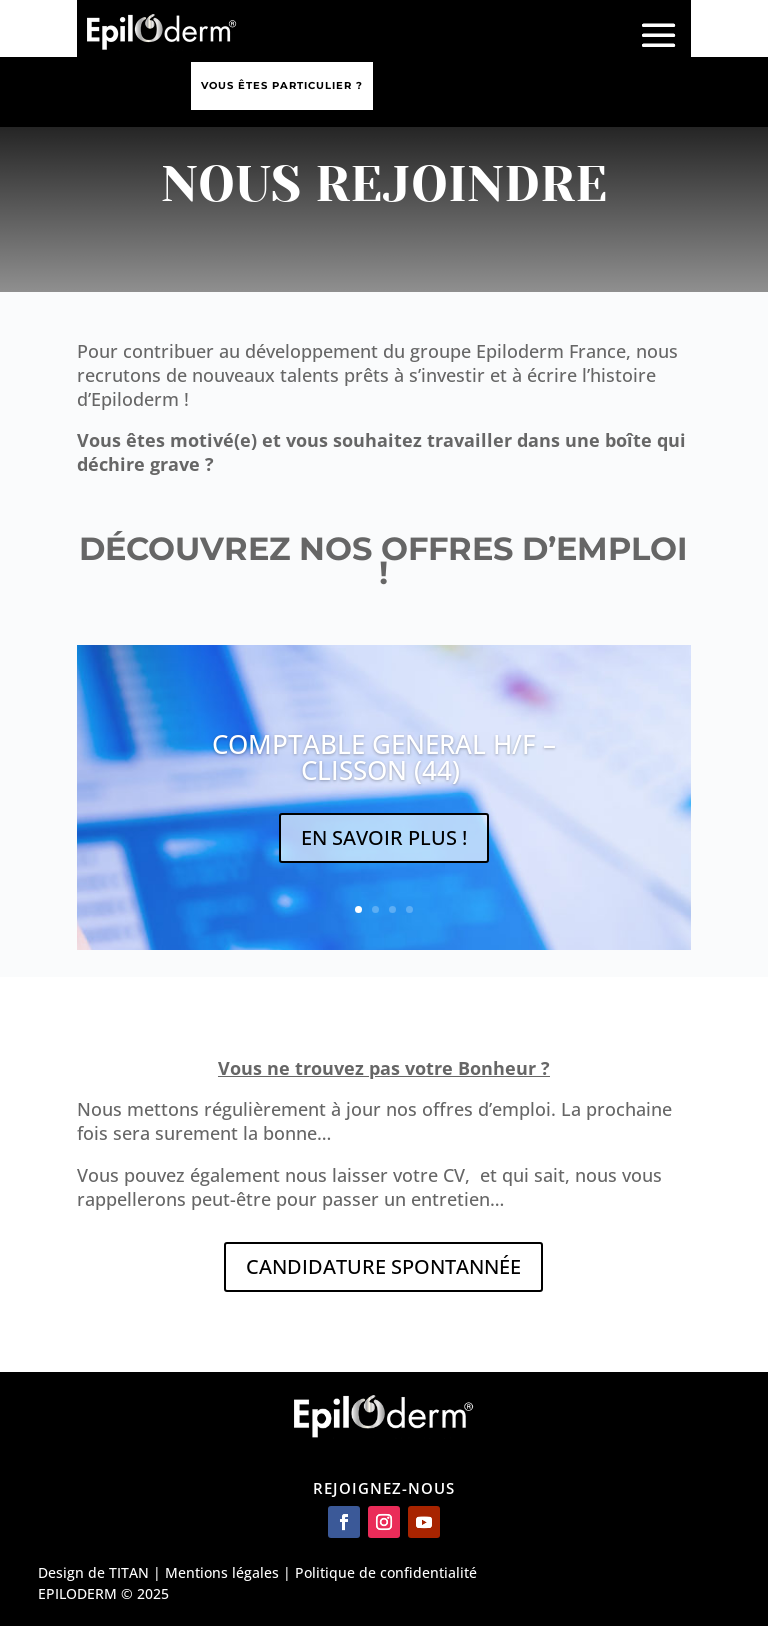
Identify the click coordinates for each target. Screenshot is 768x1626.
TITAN (129, 1572)
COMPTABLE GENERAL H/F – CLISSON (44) (384, 757)
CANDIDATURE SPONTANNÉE (383, 1266)
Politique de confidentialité (386, 1572)
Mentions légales (222, 1572)
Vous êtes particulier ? (282, 85)
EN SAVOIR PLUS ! (384, 837)
